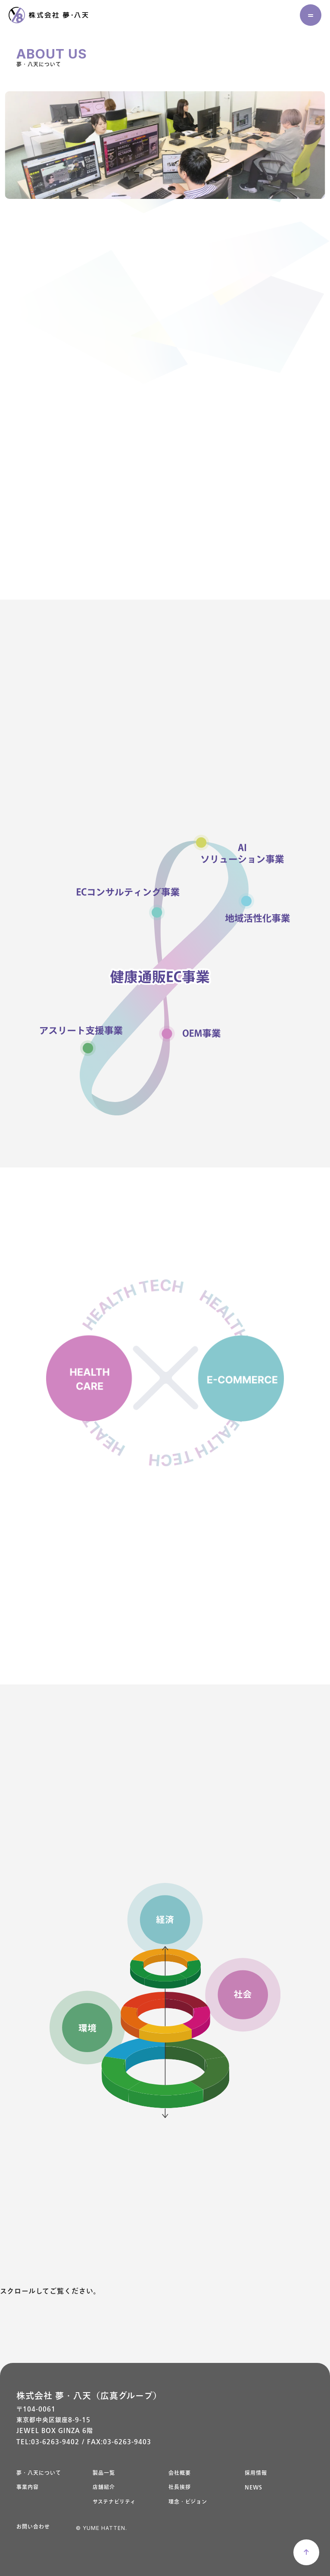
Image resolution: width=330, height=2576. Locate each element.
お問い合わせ (33, 2527)
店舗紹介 (104, 2487)
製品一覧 (104, 2473)
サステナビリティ (114, 2502)
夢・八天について (38, 2473)
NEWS (253, 2487)
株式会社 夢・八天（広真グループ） (89, 2396)
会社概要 (179, 2473)
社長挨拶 (179, 2487)
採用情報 (256, 2473)
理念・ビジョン (187, 2502)
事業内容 (27, 2487)
